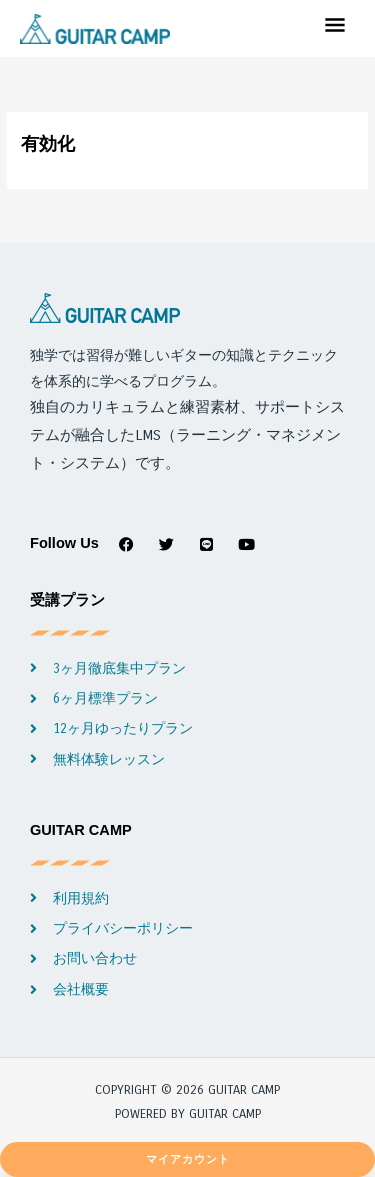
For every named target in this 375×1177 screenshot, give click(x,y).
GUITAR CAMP (81, 830)
